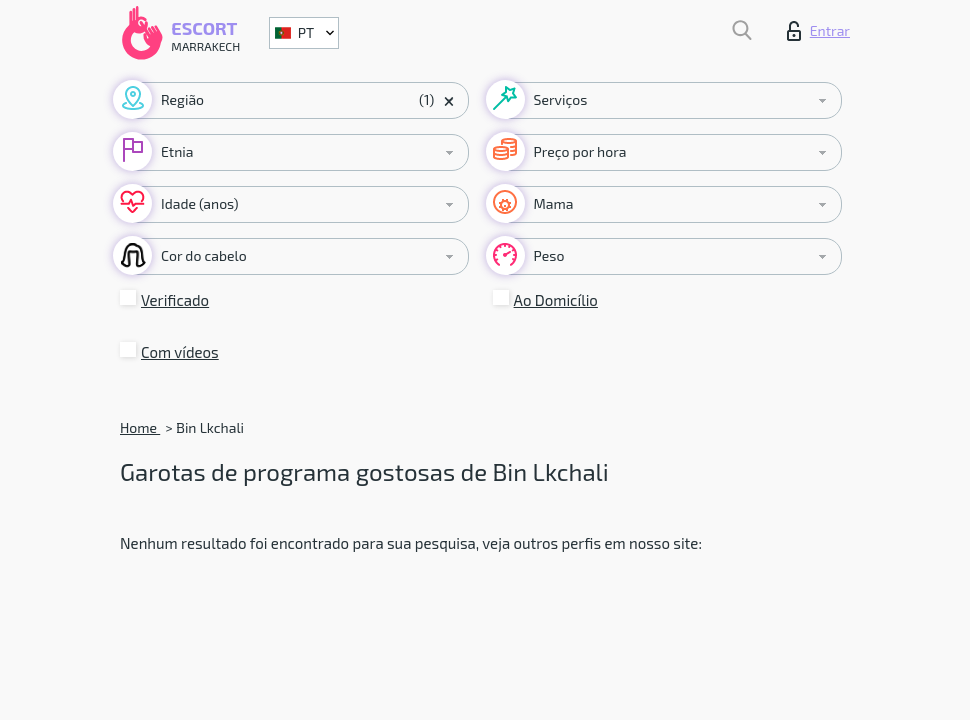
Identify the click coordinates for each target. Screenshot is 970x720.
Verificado (175, 300)
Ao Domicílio (556, 300)
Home (140, 427)
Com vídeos (180, 352)
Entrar (818, 31)
